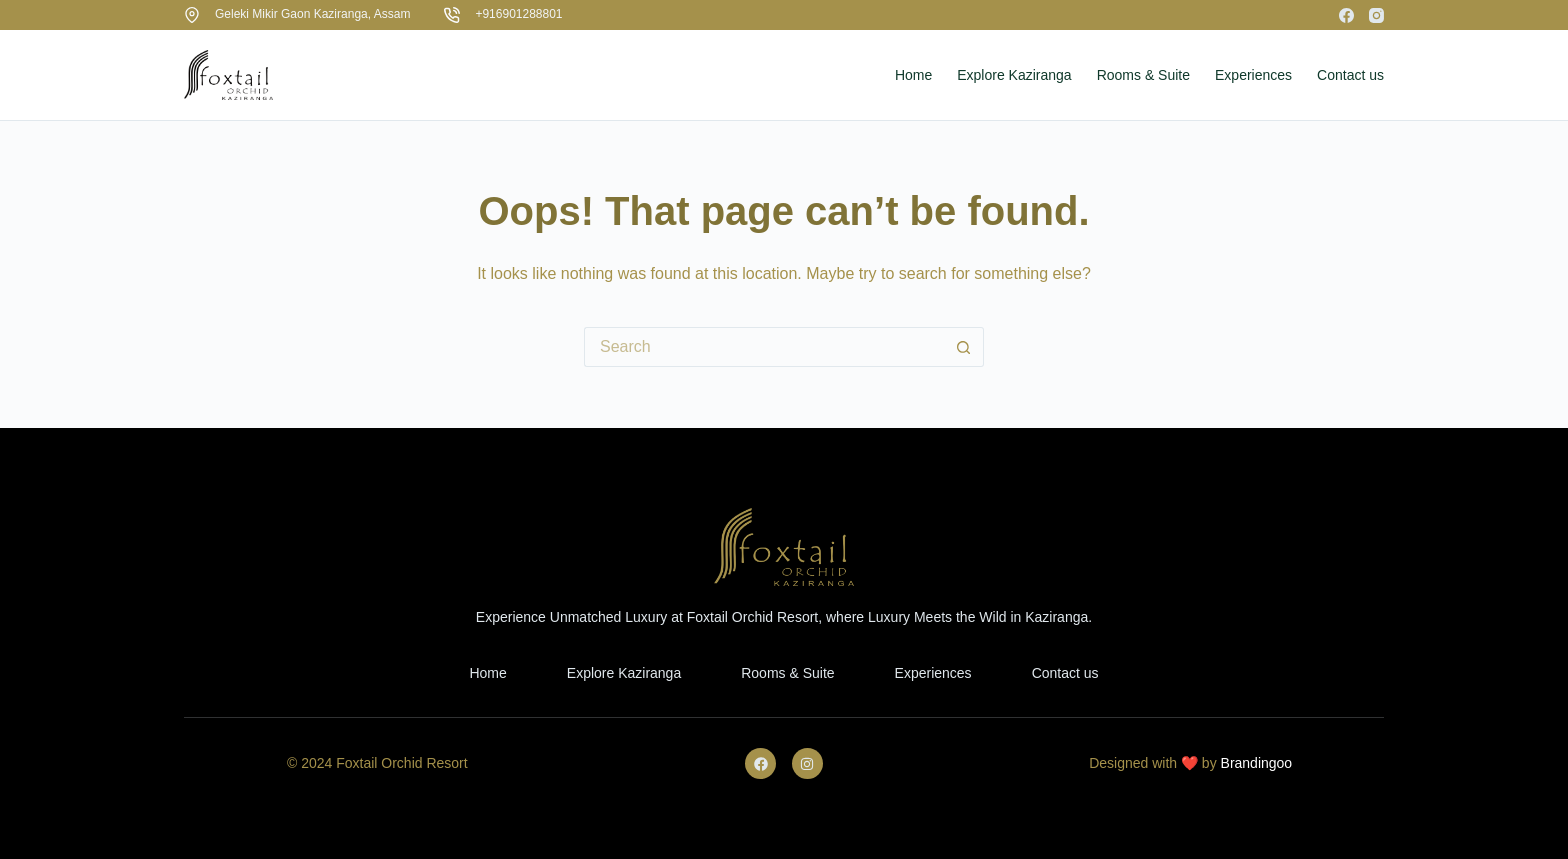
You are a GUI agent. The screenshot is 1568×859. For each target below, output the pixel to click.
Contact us (1065, 673)
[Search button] (964, 347)
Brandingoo (1257, 763)
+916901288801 (518, 14)
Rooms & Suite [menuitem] (1143, 75)
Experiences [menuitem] (1253, 75)
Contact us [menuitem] (1350, 75)
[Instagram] (1376, 15)
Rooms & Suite (787, 673)
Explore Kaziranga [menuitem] (1014, 75)
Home (487, 673)
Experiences (933, 673)
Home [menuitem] (913, 75)
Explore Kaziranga (624, 673)
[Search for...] (764, 347)
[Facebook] (1346, 15)
